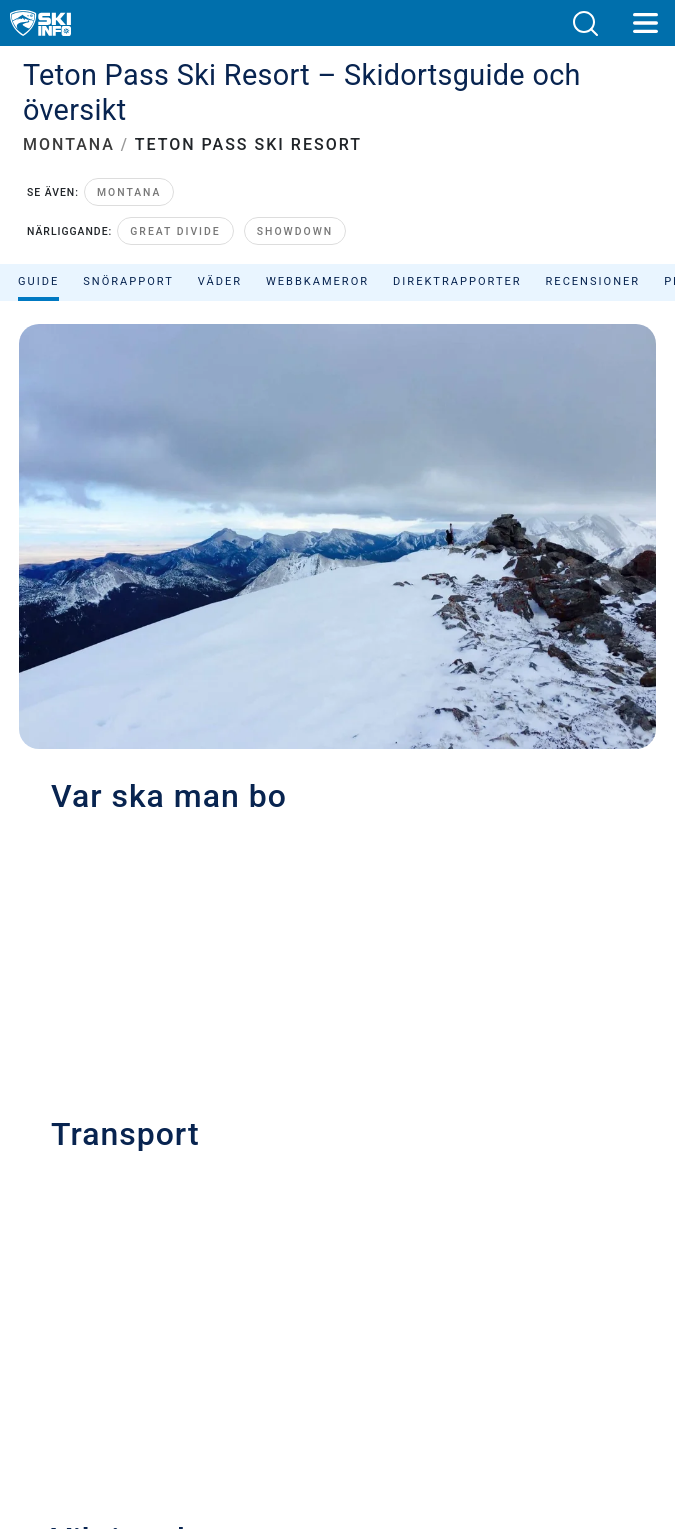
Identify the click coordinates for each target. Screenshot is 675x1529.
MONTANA (69, 144)
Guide (38, 281)
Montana (129, 192)
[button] (585, 23)
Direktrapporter (457, 281)
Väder (220, 281)
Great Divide (175, 231)
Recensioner (593, 281)
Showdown (295, 231)
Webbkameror (317, 281)
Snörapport (128, 281)
